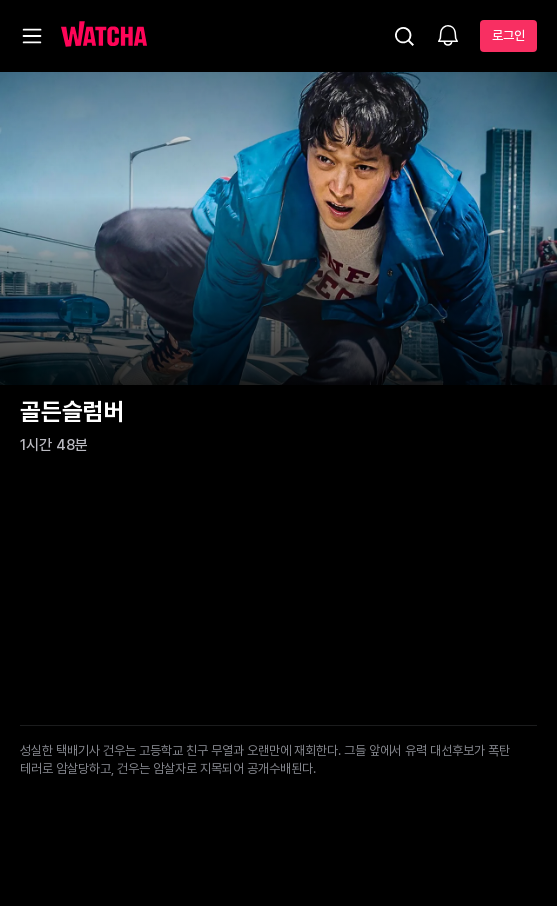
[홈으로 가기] (104, 36)
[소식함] (448, 37)
